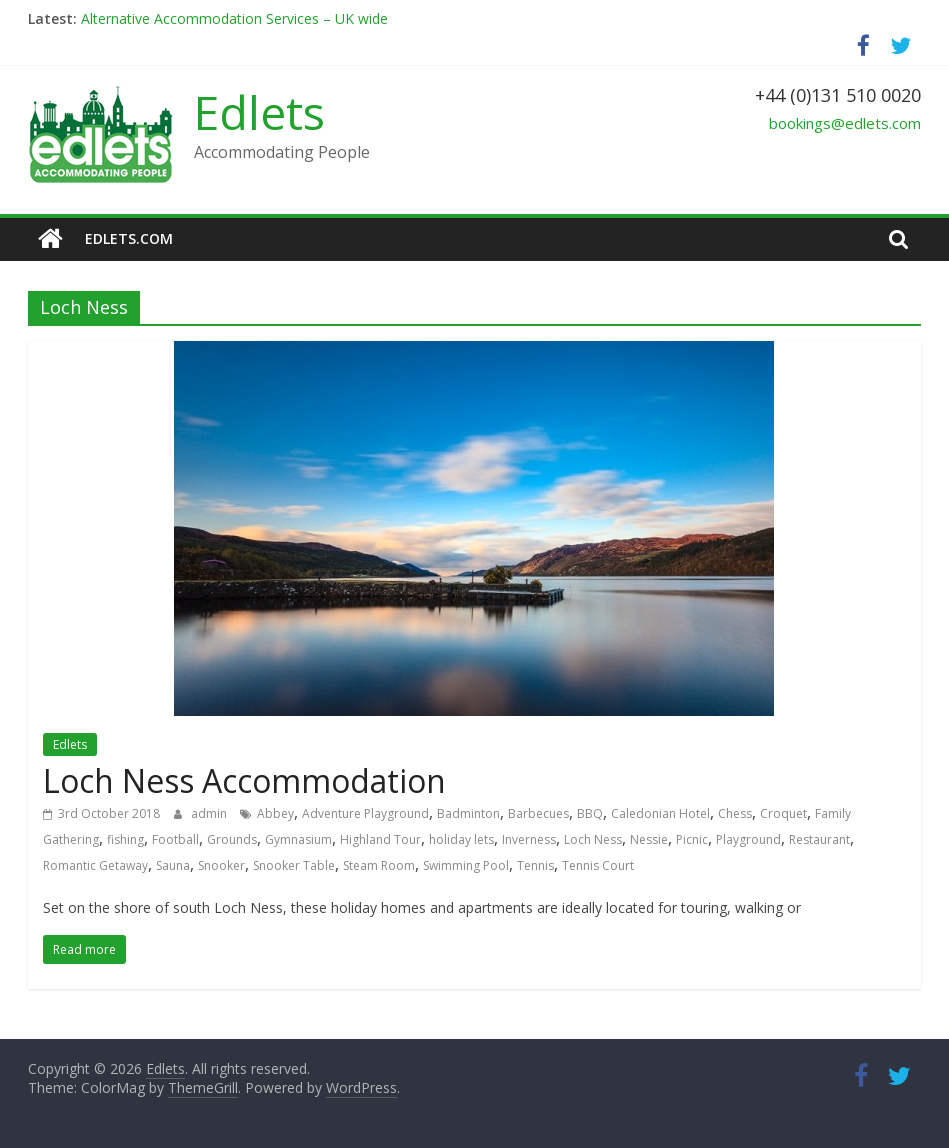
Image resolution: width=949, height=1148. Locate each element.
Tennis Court (598, 865)
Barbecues (538, 813)
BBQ (590, 813)
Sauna (173, 865)
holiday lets (461, 839)
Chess (735, 813)
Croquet (783, 813)
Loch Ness (593, 839)
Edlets (259, 112)
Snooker (221, 865)
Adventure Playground (365, 813)
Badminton (468, 813)
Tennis (535, 865)
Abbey (275, 813)
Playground (748, 839)
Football (175, 839)
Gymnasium (298, 839)
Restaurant (819, 839)
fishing (125, 839)
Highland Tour (380, 839)
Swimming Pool (466, 865)
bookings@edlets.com (845, 123)
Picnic (692, 839)
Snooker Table (294, 865)
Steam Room (379, 865)
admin (210, 813)
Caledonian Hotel (660, 813)
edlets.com (129, 238)
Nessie (649, 839)
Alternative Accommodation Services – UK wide (234, 18)
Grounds (232, 839)
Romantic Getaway (95, 865)
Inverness (529, 839)
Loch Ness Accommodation (244, 780)
